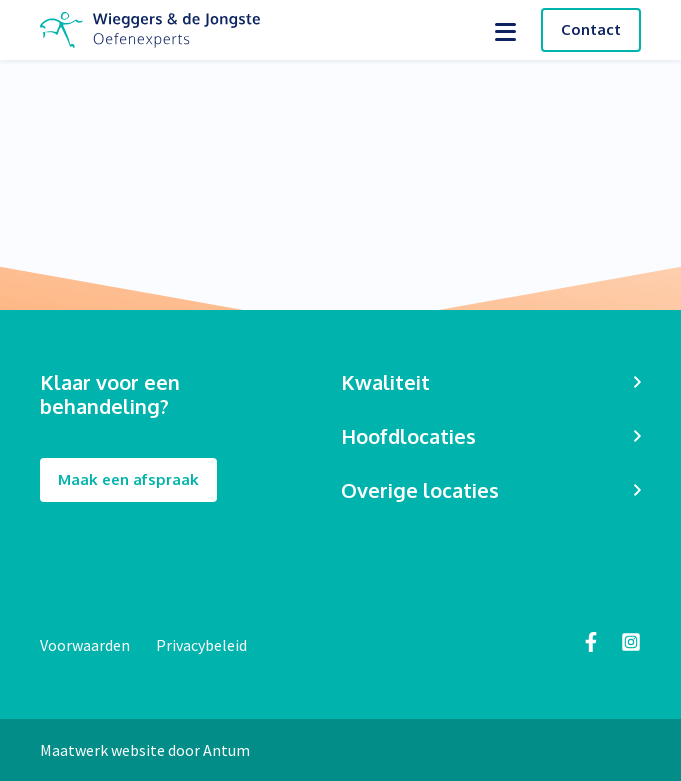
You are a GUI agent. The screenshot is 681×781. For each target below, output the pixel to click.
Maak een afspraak (128, 480)
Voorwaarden (86, 645)
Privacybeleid (201, 645)
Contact (591, 29)
